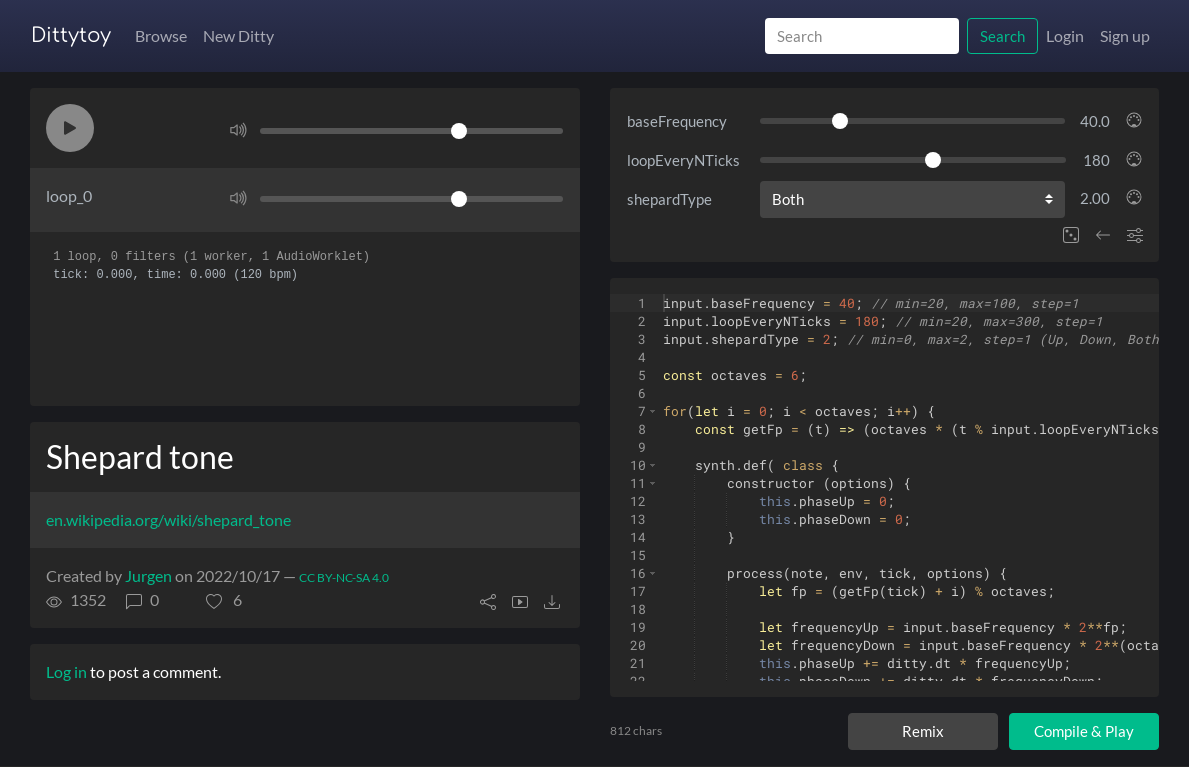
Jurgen (148, 575)
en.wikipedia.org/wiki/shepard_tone (168, 519)
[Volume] (411, 131)
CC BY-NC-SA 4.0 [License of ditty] (344, 577)
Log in (66, 671)
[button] (70, 128)
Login (1065, 35)
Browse (161, 35)
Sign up (1125, 35)
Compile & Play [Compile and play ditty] (1084, 731)
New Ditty (238, 35)
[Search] (862, 36)
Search (1002, 36)
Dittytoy (71, 35)
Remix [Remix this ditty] (923, 731)
